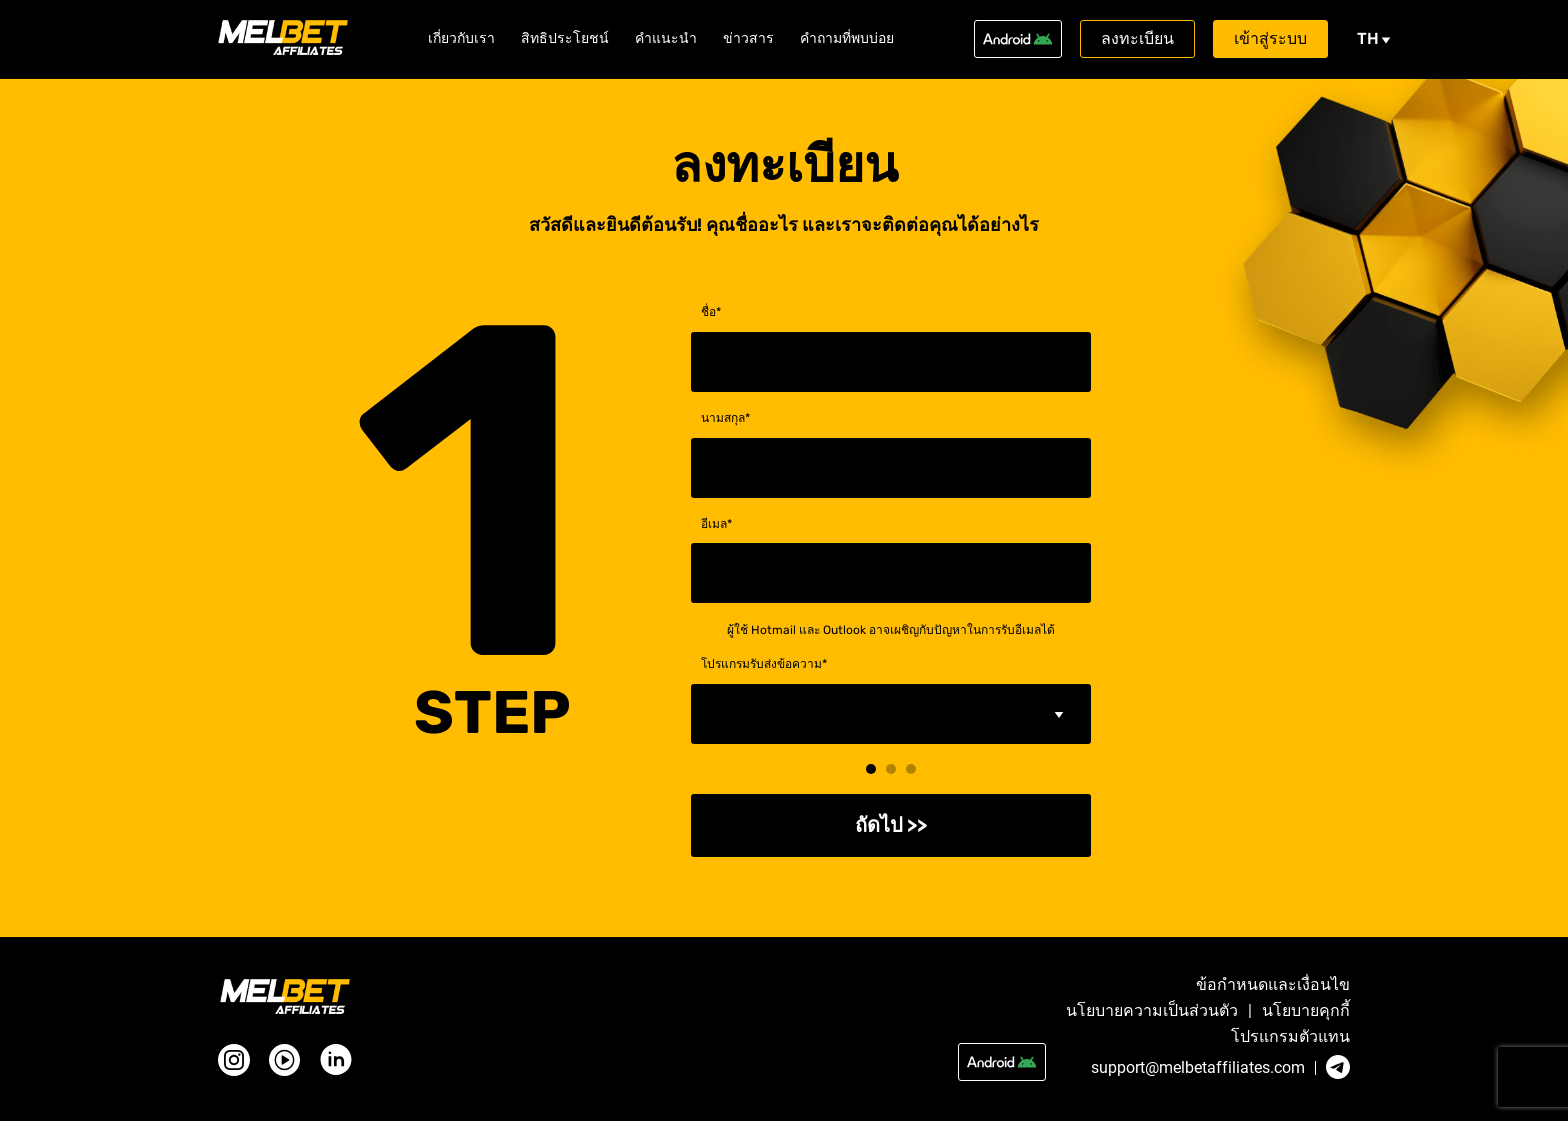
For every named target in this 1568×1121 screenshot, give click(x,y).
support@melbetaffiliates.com (1198, 1068)
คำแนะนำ (666, 39)
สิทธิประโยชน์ (565, 39)
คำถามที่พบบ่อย (847, 39)
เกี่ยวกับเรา (461, 39)
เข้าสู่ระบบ (1270, 38)
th (1374, 38)
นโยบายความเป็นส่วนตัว (1152, 1011)
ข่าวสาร (748, 39)
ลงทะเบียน (1137, 38)
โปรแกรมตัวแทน (1290, 1037)
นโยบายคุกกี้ (1306, 1011)
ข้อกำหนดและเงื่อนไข (1273, 985)
